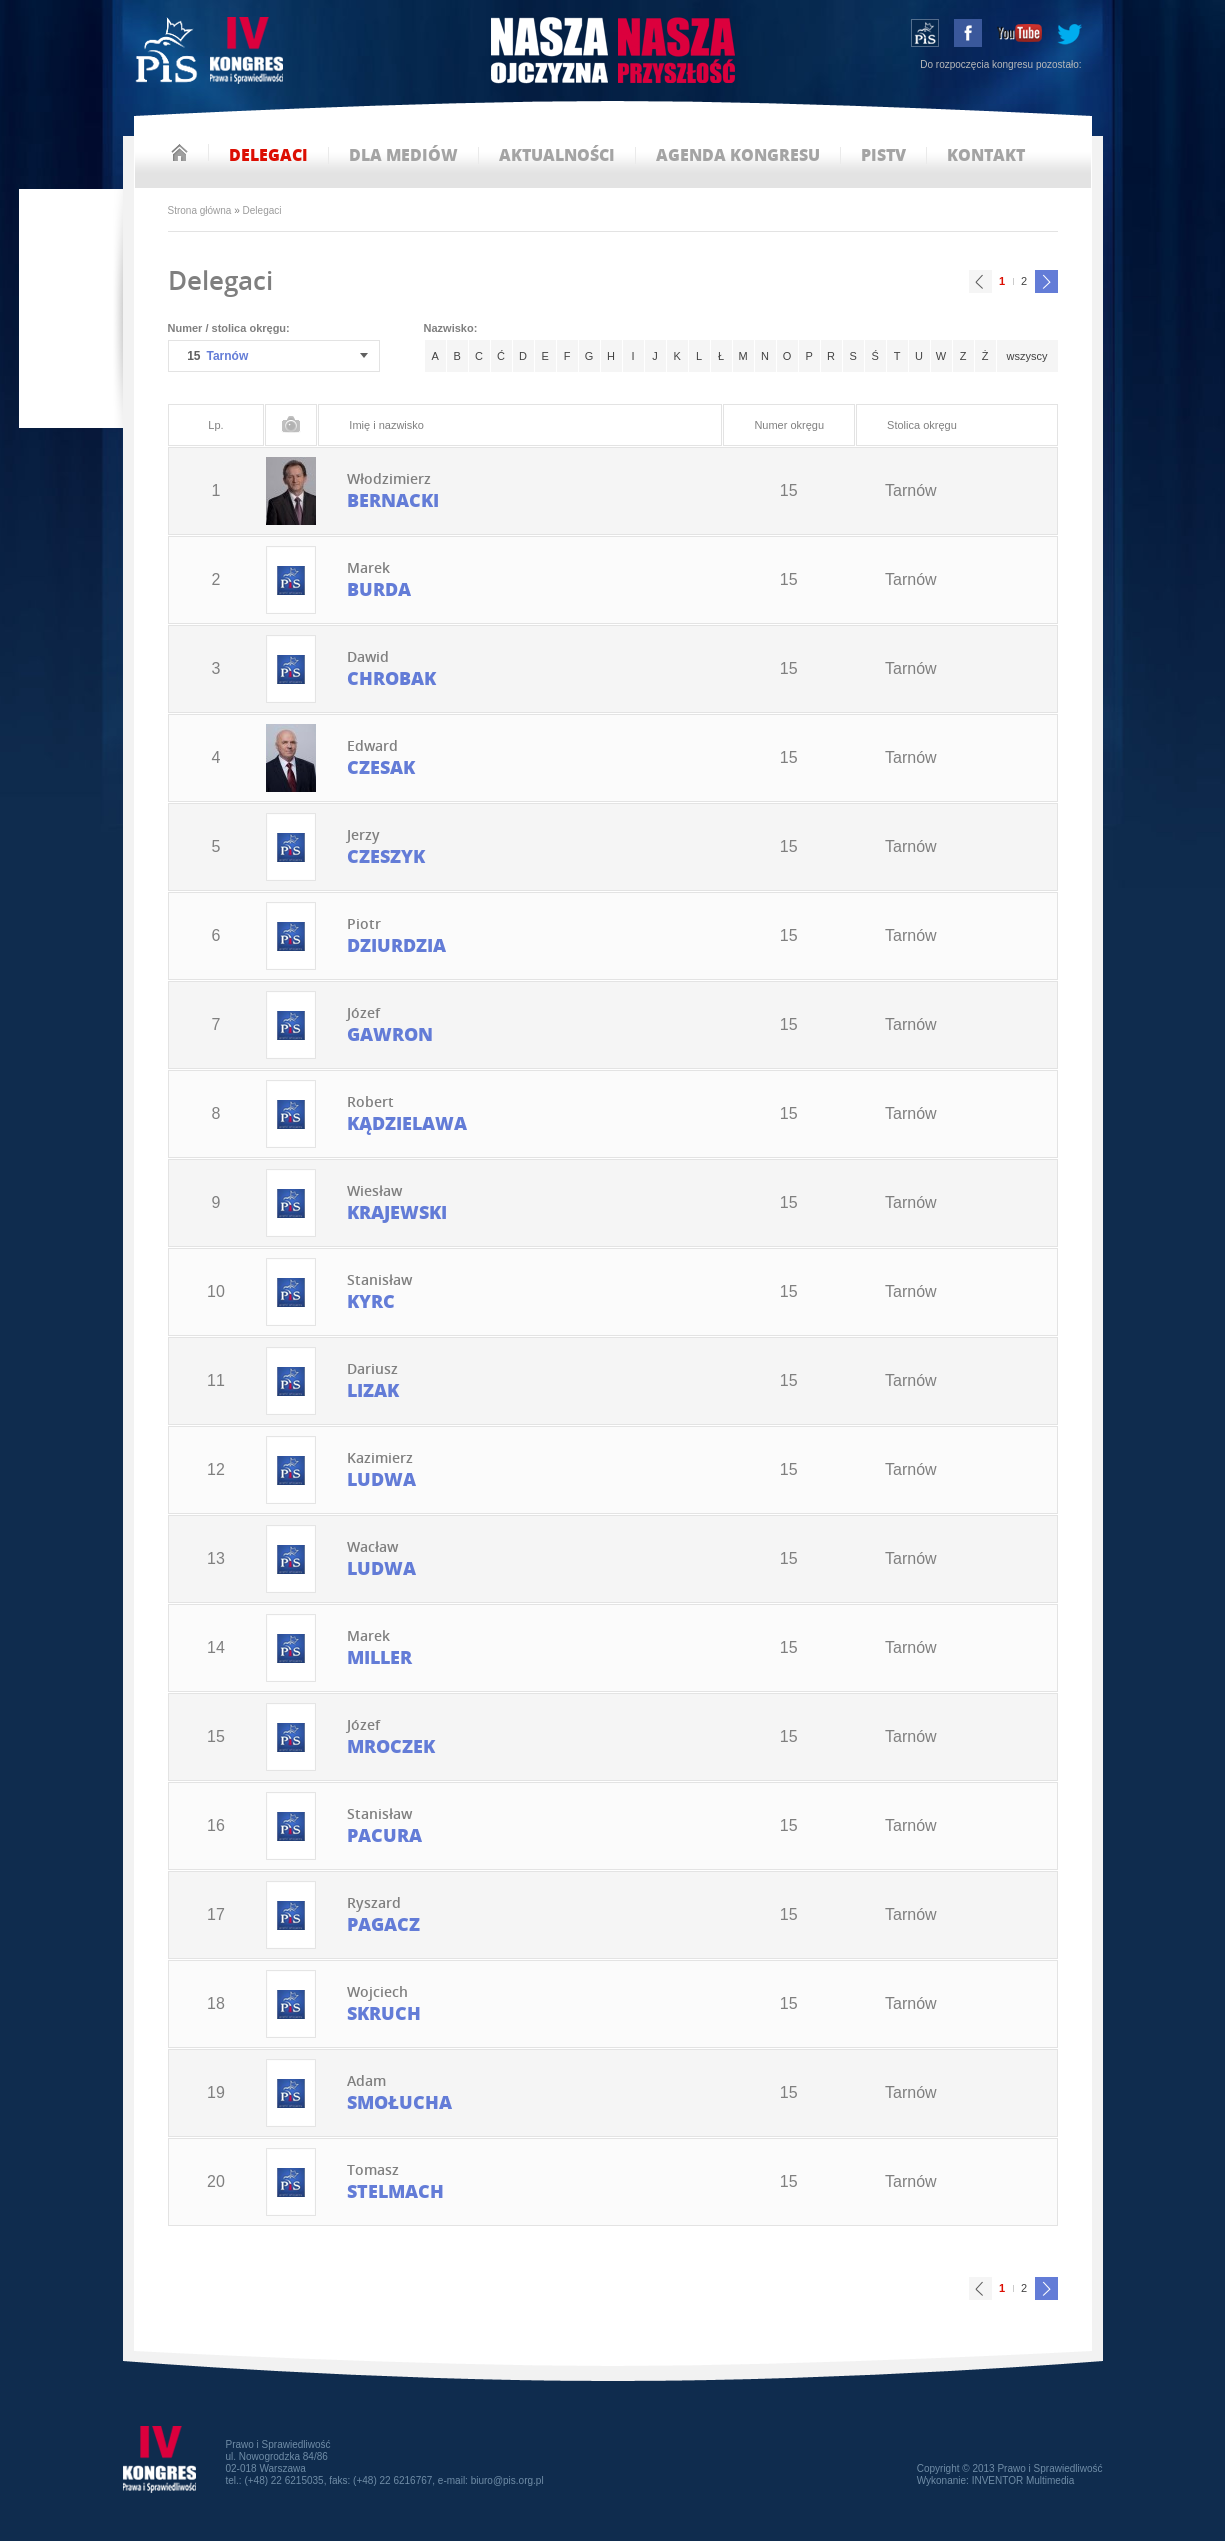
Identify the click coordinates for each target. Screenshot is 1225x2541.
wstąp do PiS (925, 33)
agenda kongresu (738, 155)
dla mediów (403, 155)
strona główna (179, 152)
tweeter (1069, 33)
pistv (883, 155)
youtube (1019, 33)
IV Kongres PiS (211, 52)
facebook (968, 33)
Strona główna (200, 210)
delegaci (268, 155)
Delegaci (262, 210)
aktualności (557, 155)
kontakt (986, 155)
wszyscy (1027, 356)
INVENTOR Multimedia (1023, 2480)
